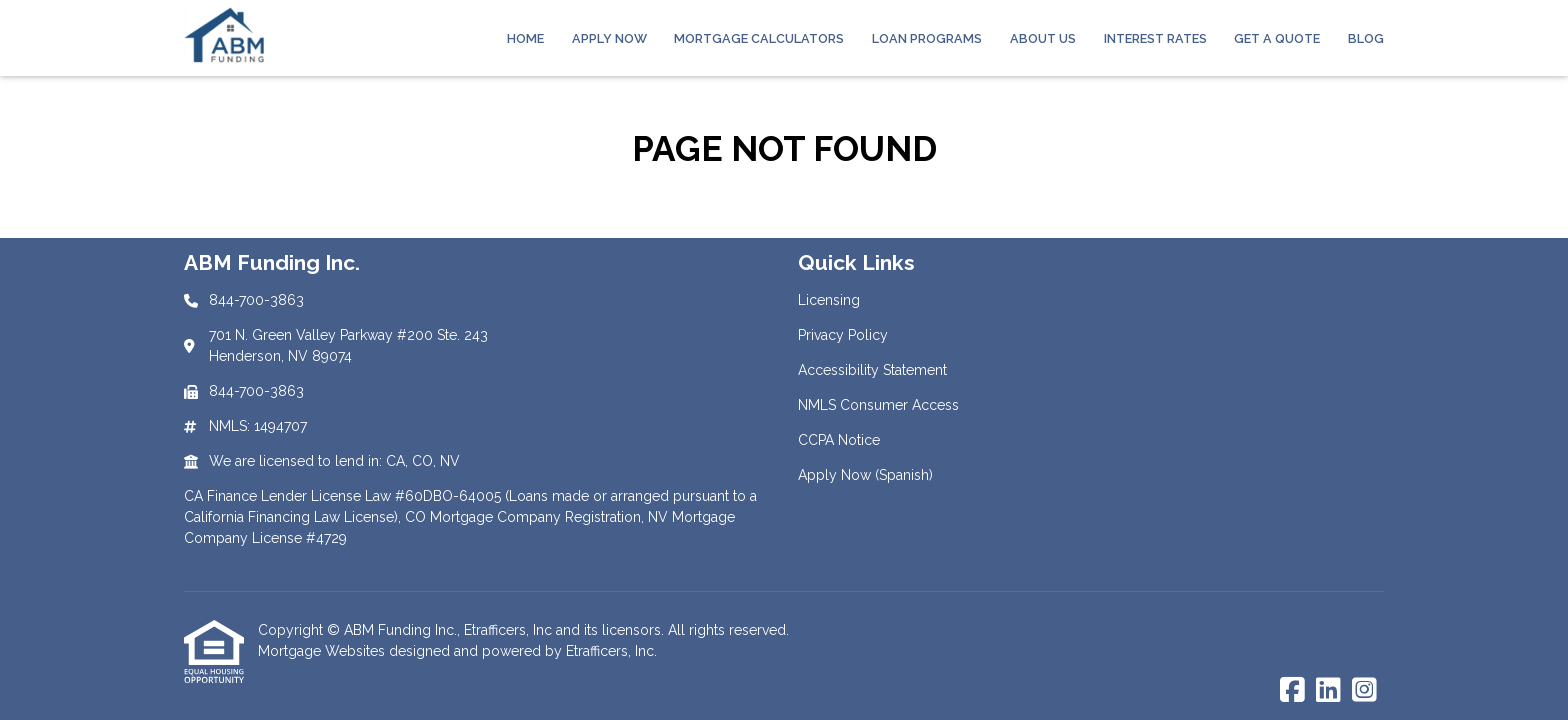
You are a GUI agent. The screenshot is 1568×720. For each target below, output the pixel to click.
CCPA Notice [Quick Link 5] (839, 440)
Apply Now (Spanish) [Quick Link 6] (865, 475)
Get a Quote (1277, 38)
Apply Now (609, 38)
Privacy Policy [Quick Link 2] (843, 335)
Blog (1366, 38)
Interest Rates (1155, 38)
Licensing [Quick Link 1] (829, 300)
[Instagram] (1364, 691)
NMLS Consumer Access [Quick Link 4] (878, 405)
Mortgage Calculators (759, 38)
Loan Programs (927, 38)
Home (525, 38)
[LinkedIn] (1328, 691)
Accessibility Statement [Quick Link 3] (872, 370)
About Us (1043, 38)
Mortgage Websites (323, 651)
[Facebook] (1292, 691)
